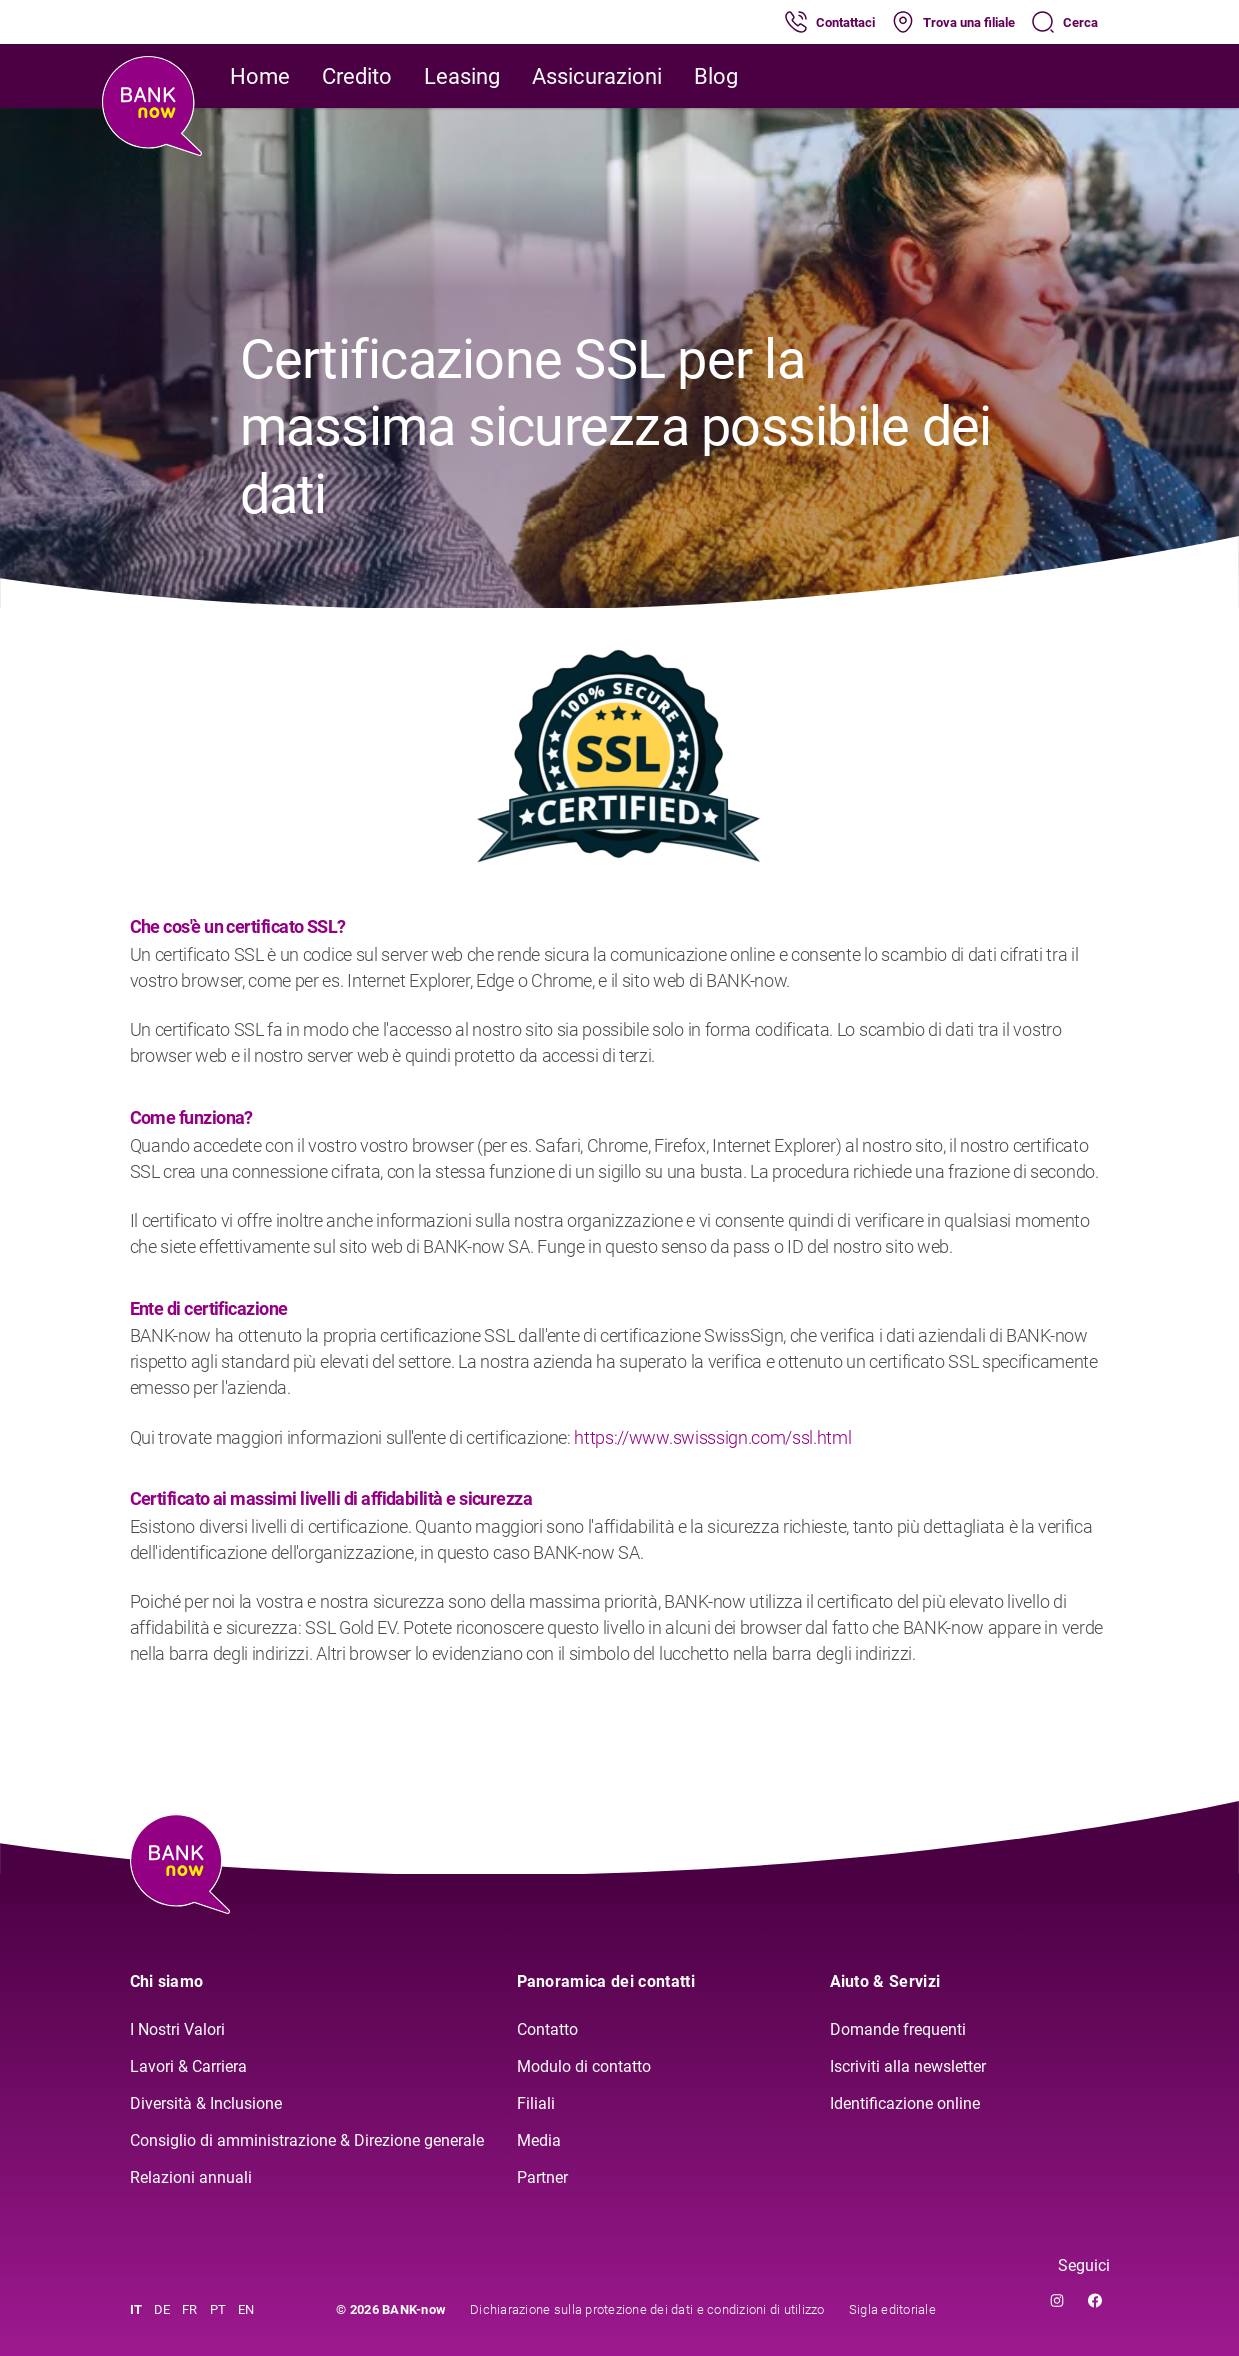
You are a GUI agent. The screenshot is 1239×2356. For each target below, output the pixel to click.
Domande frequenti (898, 2029)
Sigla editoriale (892, 2309)
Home (260, 76)
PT (218, 2309)
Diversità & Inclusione (206, 2103)
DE (162, 2309)
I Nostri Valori (177, 2029)
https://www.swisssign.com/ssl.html (712, 1437)
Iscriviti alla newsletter (908, 2066)
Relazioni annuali (191, 2177)
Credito (357, 76)
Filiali (536, 2103)
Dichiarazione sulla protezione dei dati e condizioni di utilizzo (647, 2309)
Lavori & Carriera (188, 2066)
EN (246, 2309)
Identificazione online (905, 2103)
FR (190, 2309)
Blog (716, 76)
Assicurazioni (597, 76)
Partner (542, 2177)
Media (539, 2140)
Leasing (462, 76)
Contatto (547, 2029)
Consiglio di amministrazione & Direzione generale (307, 2140)
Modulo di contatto (584, 2066)
